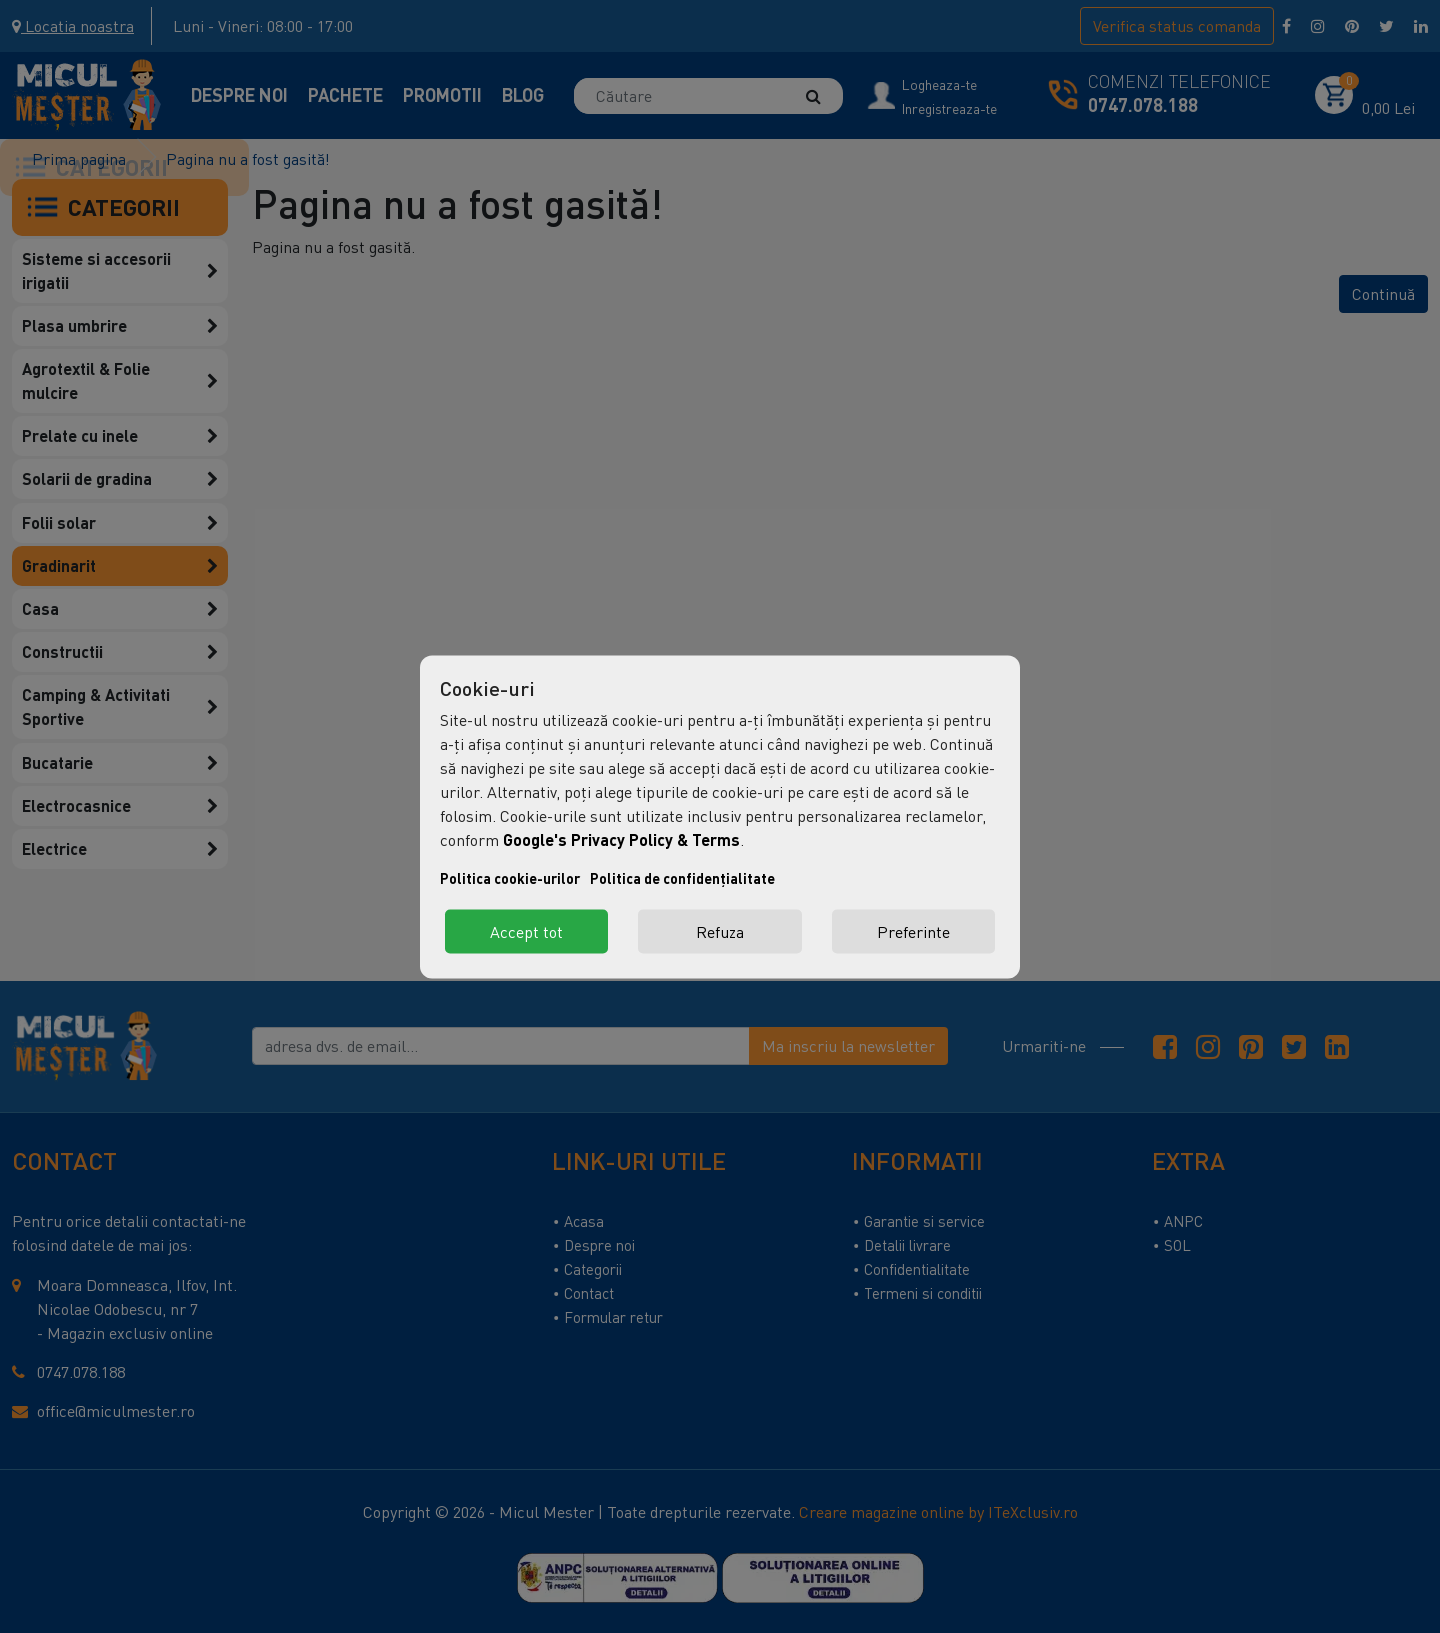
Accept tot (526, 931)
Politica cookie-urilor (510, 877)
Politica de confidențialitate (682, 877)
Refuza (720, 931)
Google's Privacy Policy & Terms (621, 838)
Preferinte (913, 931)
